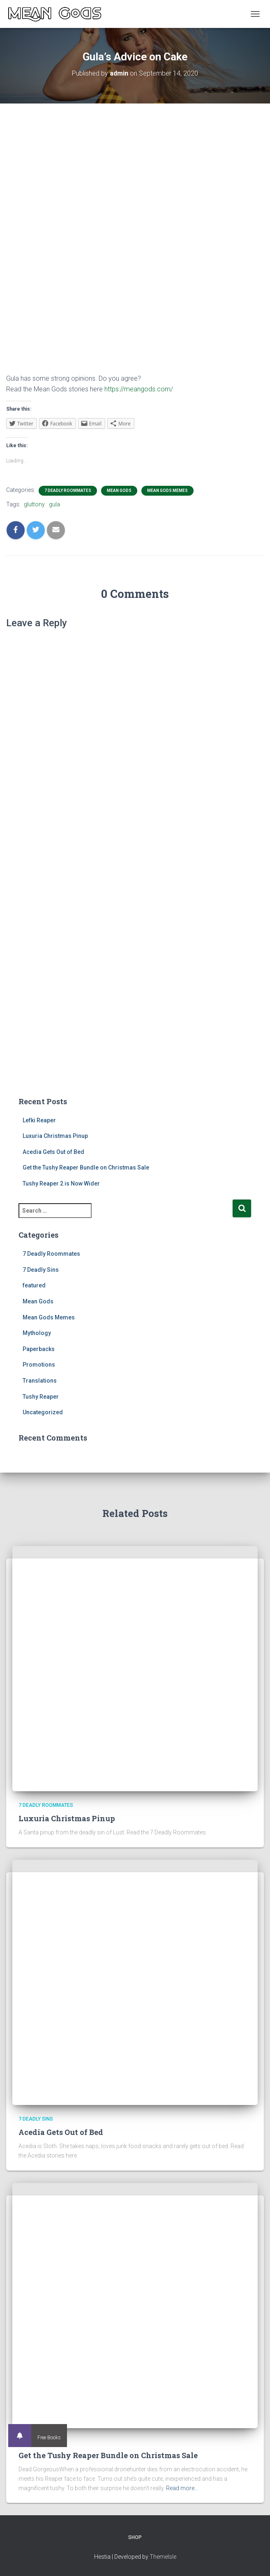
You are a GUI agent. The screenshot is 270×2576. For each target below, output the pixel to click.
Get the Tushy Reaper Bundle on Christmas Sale (86, 1167)
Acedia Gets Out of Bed (53, 1152)
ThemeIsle (163, 2556)
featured (34, 1285)
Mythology (37, 1333)
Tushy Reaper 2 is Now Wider (61, 1183)
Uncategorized (43, 1412)
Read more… (182, 2488)
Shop (135, 2537)
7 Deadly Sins (41, 1269)
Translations (40, 1380)
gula (54, 504)
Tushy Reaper (41, 1396)
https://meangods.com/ (138, 389)
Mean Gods (119, 490)
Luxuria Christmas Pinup (55, 1136)
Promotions (39, 1364)
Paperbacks (39, 1349)
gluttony (34, 504)
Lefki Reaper (39, 1120)
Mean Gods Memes (167, 490)
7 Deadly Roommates (67, 490)
